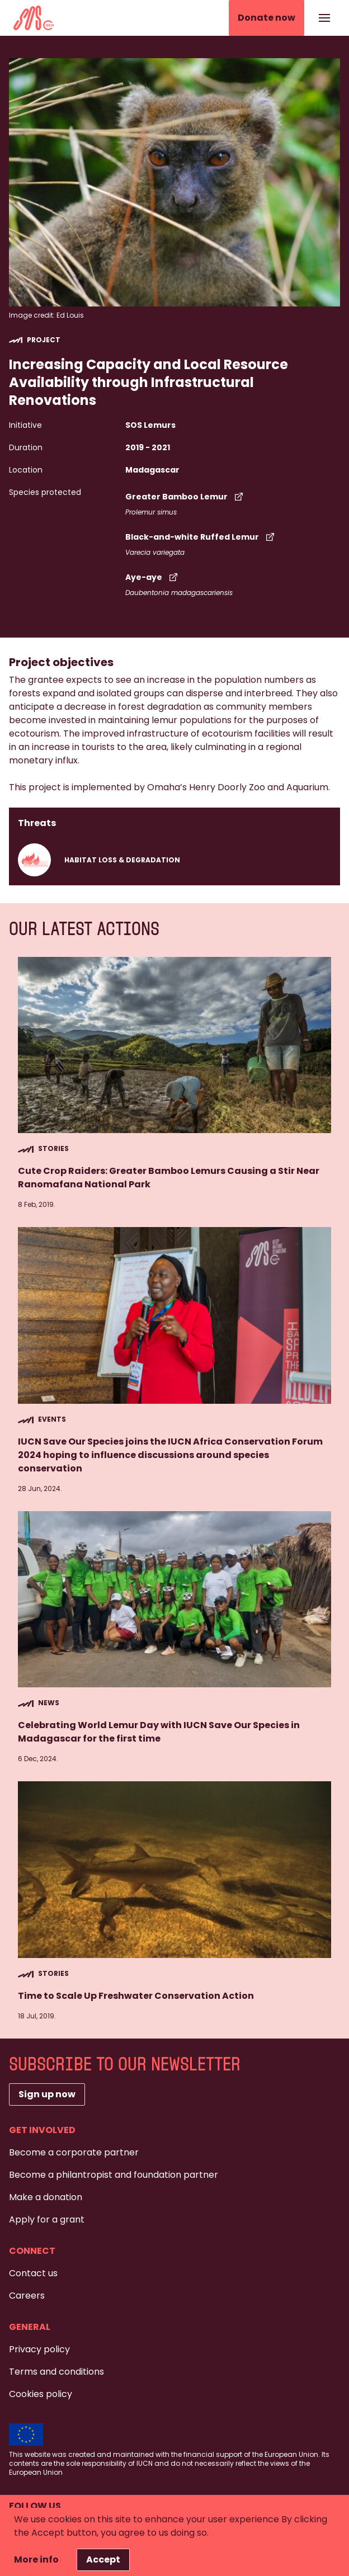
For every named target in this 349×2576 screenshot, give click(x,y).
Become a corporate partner (74, 2152)
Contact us (33, 2273)
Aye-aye (152, 577)
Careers (27, 2295)
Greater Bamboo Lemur (185, 496)
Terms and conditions (56, 2371)
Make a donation (45, 2197)
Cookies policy (40, 2394)
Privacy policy (39, 2349)
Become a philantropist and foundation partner (113, 2174)
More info (36, 2559)
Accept (103, 2559)
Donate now (266, 17)
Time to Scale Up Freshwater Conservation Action (136, 1995)
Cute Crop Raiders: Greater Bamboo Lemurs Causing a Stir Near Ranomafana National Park (168, 1177)
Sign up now (47, 2094)
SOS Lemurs (150, 425)
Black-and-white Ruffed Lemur (201, 537)
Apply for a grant (46, 2219)
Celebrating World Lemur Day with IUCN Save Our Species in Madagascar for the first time (159, 1732)
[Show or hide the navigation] (324, 18)
